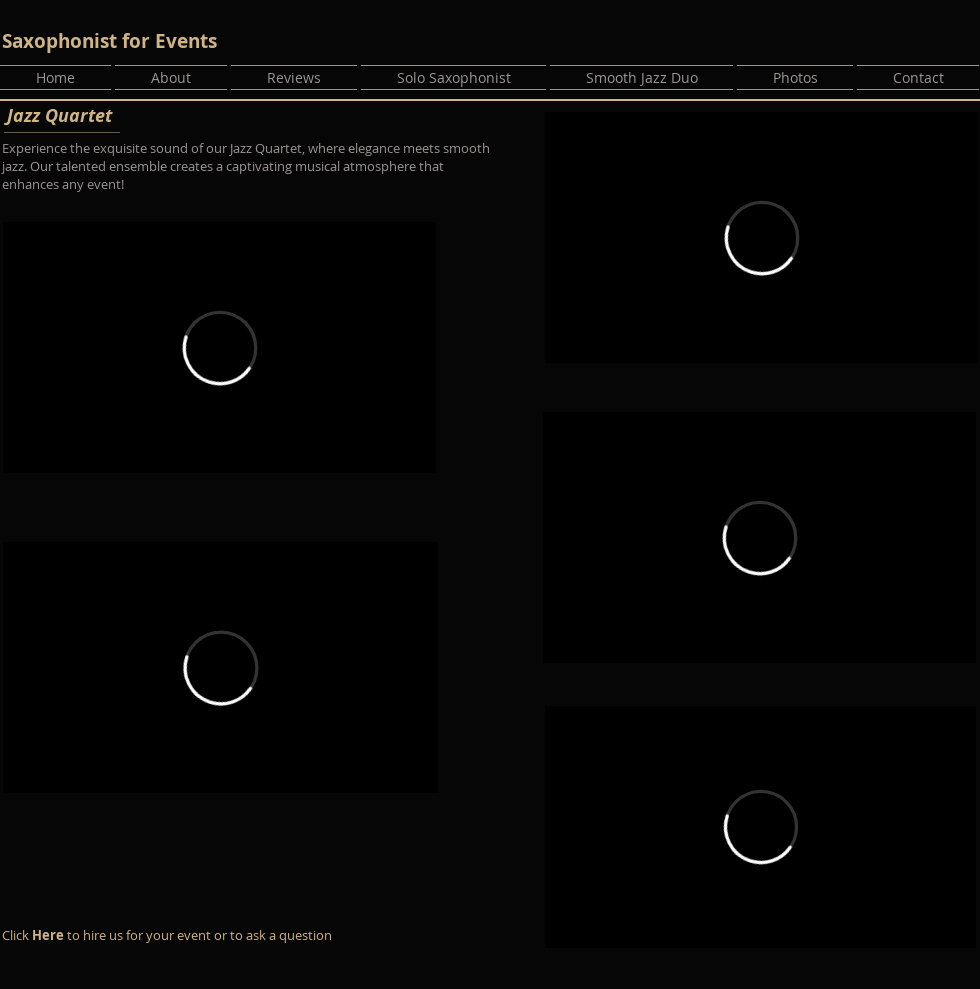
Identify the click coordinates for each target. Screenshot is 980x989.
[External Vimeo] (219, 347)
